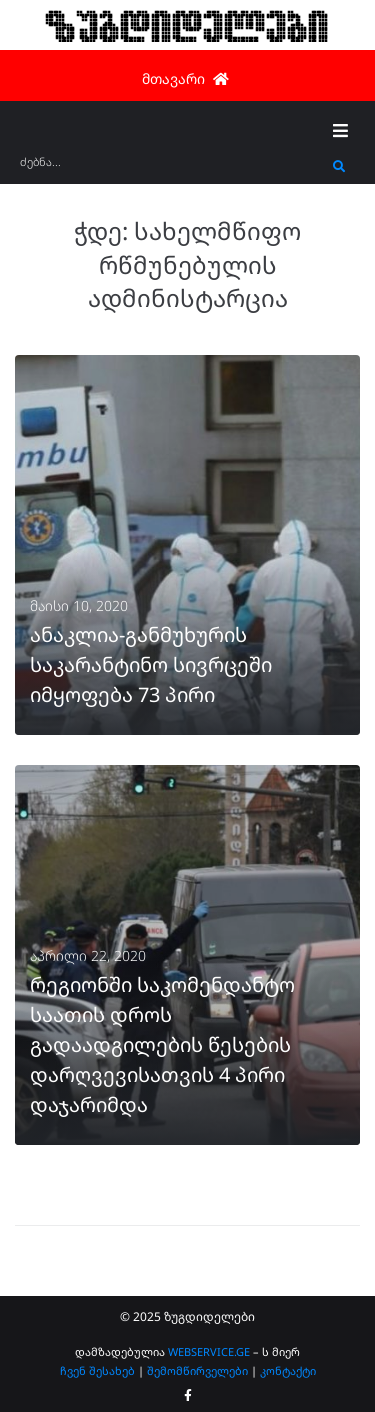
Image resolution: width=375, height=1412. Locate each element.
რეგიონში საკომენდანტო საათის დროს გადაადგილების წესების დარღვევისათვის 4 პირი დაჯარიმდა (162, 1044)
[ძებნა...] (171, 168)
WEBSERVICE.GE (210, 1351)
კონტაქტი (288, 1370)
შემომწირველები (197, 1370)
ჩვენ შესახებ (97, 1370)
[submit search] (339, 167)
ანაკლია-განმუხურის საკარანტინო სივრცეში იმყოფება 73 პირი (151, 664)
